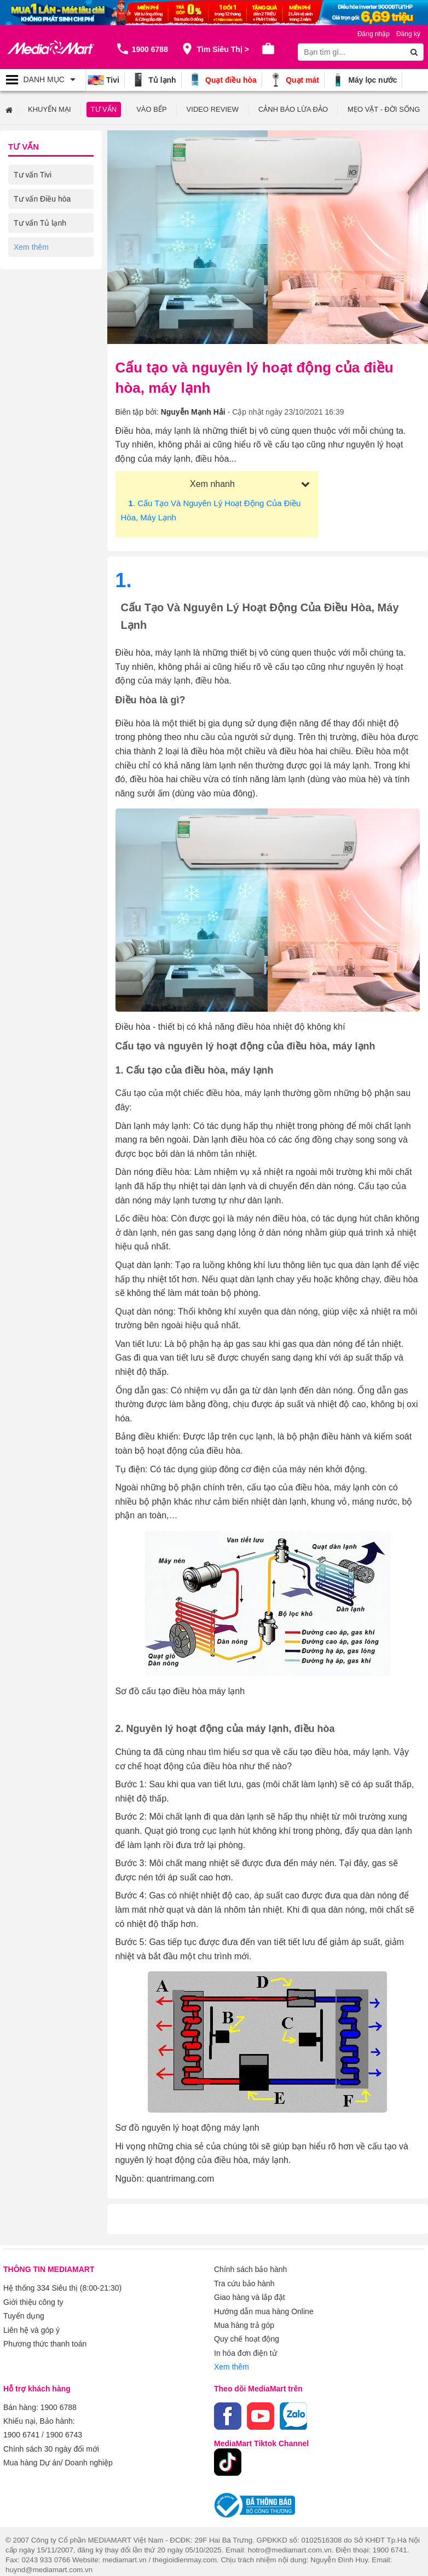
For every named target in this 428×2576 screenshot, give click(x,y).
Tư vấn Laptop (38, 318)
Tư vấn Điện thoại (44, 294)
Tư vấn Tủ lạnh (40, 222)
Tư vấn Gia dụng (43, 270)
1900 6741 (21, 2426)
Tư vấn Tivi (32, 174)
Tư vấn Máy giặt (41, 246)
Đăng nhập (373, 34)
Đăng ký (408, 34)
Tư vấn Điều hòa (42, 198)
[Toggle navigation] (42, 80)
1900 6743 (64, 2426)
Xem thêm (231, 2360)
